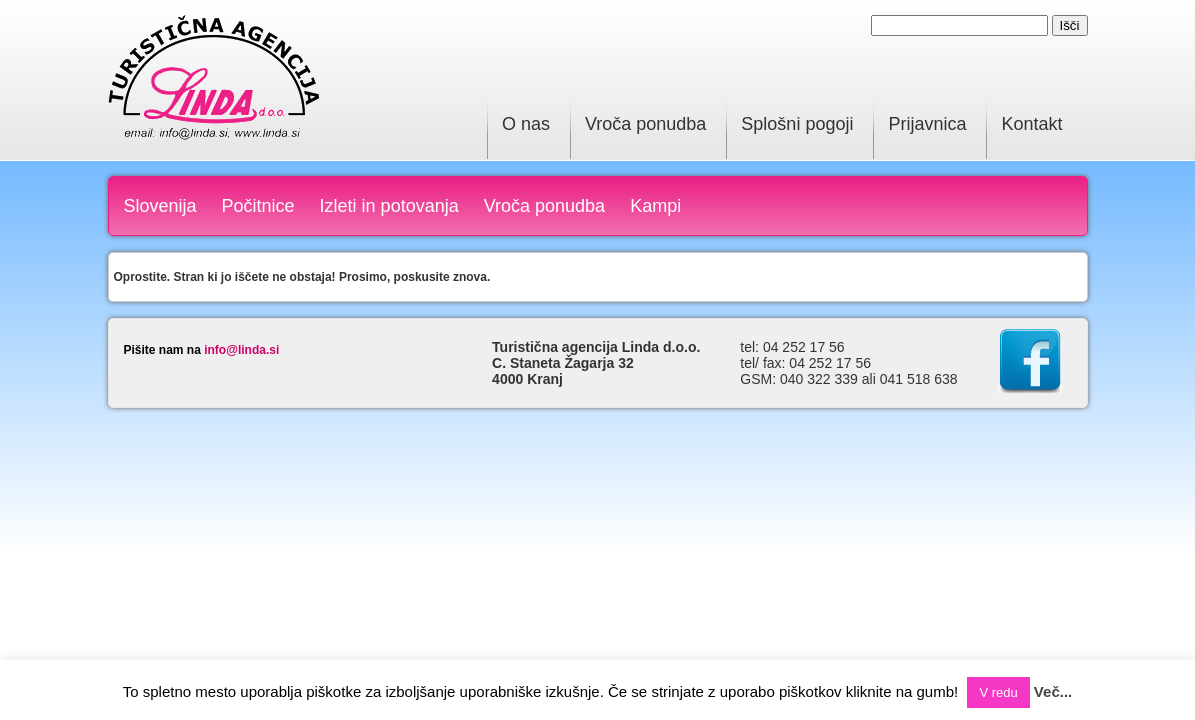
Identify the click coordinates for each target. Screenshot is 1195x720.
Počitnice (258, 206)
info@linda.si (241, 350)
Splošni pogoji (797, 124)
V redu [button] (998, 692)
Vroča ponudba (645, 124)
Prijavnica (927, 124)
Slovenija (160, 206)
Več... (1053, 691)
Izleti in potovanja (389, 206)
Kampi (655, 206)
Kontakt (1031, 124)
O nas (526, 124)
